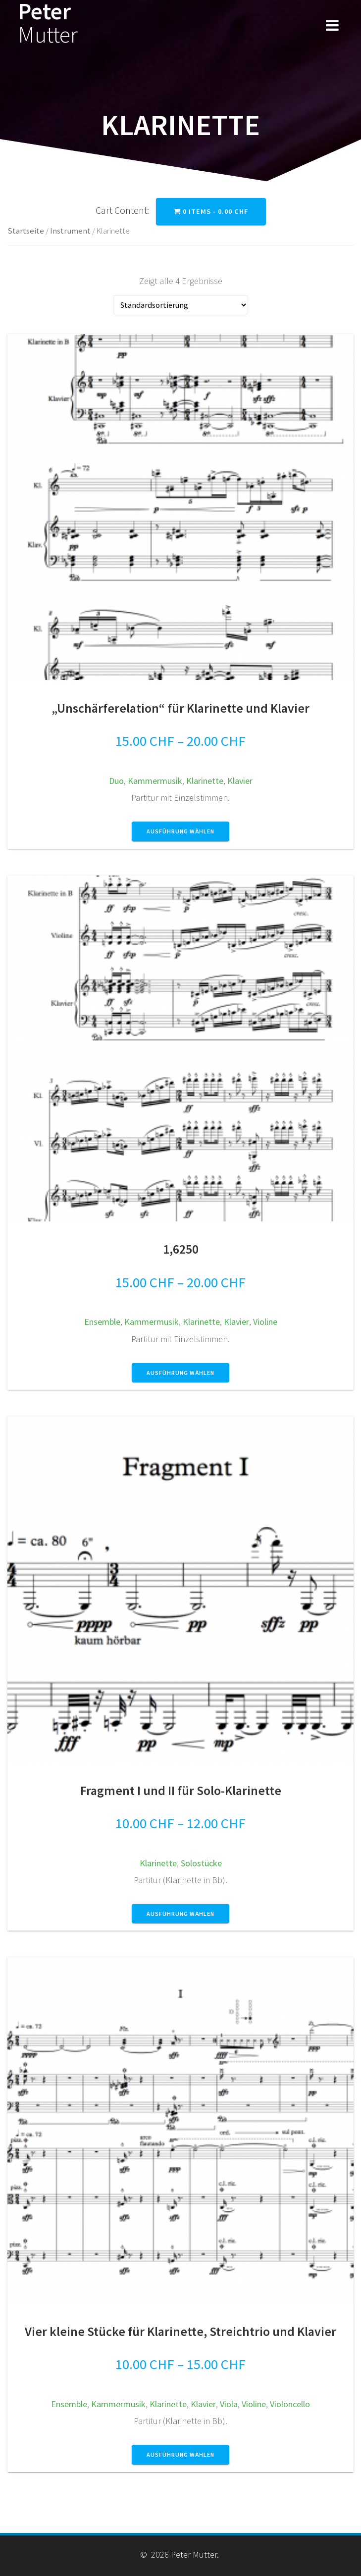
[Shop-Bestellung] (180, 305)
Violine (265, 1321)
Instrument (70, 231)
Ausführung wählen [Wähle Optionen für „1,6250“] (180, 1372)
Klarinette (204, 780)
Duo (116, 780)
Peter (48, 23)
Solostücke (201, 1863)
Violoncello (290, 2404)
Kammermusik (155, 780)
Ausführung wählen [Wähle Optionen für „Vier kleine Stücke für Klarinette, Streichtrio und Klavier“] (180, 2454)
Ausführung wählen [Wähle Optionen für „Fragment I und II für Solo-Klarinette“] (180, 1913)
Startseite (25, 231)
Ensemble (102, 1321)
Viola (229, 2404)
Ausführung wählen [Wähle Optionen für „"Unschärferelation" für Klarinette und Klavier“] (180, 831)
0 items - (211, 211)
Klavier (240, 780)
